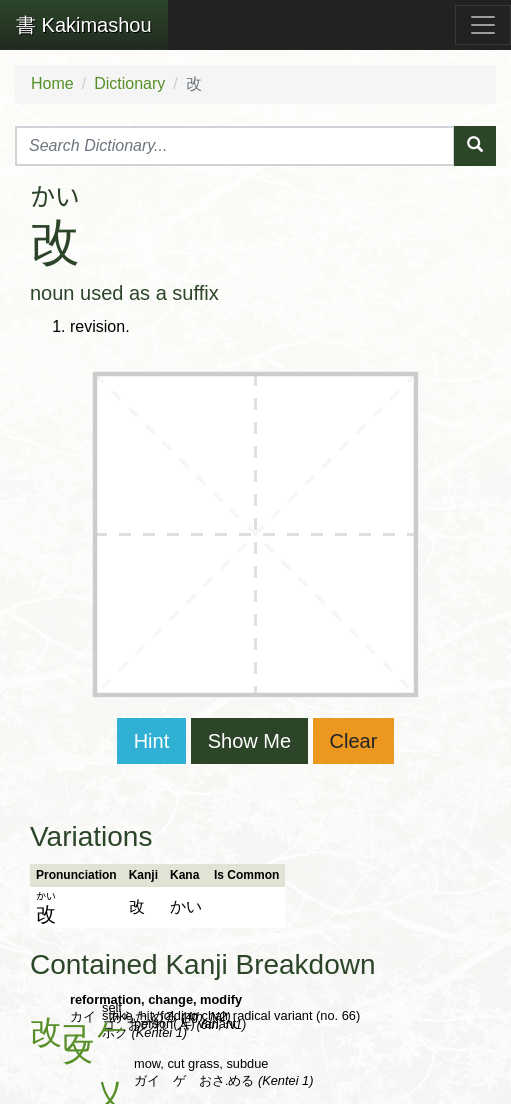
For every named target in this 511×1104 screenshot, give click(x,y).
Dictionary (129, 83)
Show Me (249, 741)
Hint (152, 741)
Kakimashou (84, 25)
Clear (354, 741)
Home (52, 83)
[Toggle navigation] (483, 25)
